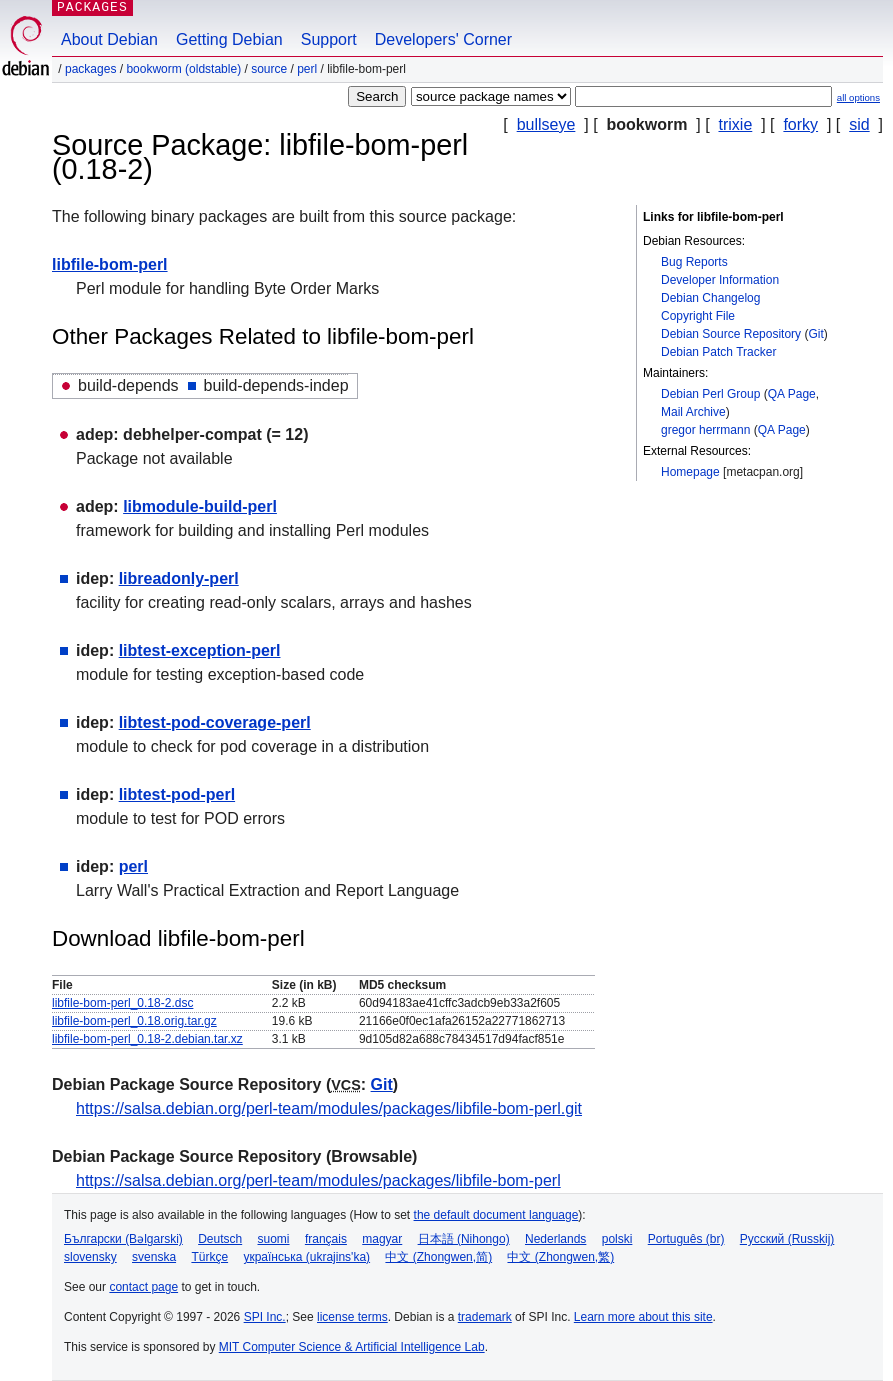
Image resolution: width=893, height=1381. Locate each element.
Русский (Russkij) (787, 1239)
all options (858, 97)
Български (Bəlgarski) (123, 1239)
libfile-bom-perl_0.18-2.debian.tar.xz (147, 1039)
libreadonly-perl (179, 578)
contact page (143, 1287)
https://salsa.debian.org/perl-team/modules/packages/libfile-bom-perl (318, 1180)
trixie (736, 124)
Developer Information (720, 280)
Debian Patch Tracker (718, 352)
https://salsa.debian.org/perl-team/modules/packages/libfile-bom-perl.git (329, 1108)
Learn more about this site (643, 1317)
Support (329, 39)
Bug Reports (694, 262)
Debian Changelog (710, 298)
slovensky (90, 1257)
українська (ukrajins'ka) (306, 1257)
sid (859, 124)
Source (269, 69)
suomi (274, 1239)
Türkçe (209, 1257)
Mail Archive (693, 412)
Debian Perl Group (710, 394)
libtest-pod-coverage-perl (215, 722)
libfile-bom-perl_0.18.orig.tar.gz (134, 1021)
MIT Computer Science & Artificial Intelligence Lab (352, 1347)
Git (815, 334)
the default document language (496, 1215)
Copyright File (698, 316)
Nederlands (555, 1239)
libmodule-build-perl (200, 506)
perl (307, 69)
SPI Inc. (265, 1317)
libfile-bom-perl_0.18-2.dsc (122, 1003)
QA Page (792, 394)
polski (617, 1239)
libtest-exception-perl (200, 650)
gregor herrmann (705, 430)
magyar (382, 1239)
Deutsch (220, 1239)
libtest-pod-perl (177, 794)
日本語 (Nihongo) (464, 1239)
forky (800, 124)
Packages (90, 69)
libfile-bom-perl (110, 264)
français (326, 1239)
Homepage (690, 472)
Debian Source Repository (731, 334)
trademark (485, 1317)
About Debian (109, 39)
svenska (154, 1257)
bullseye (546, 124)
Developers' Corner (443, 39)
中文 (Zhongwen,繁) (560, 1257)
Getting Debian (229, 39)
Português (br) (686, 1239)
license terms (352, 1317)
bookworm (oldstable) (183, 69)
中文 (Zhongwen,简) (438, 1257)
